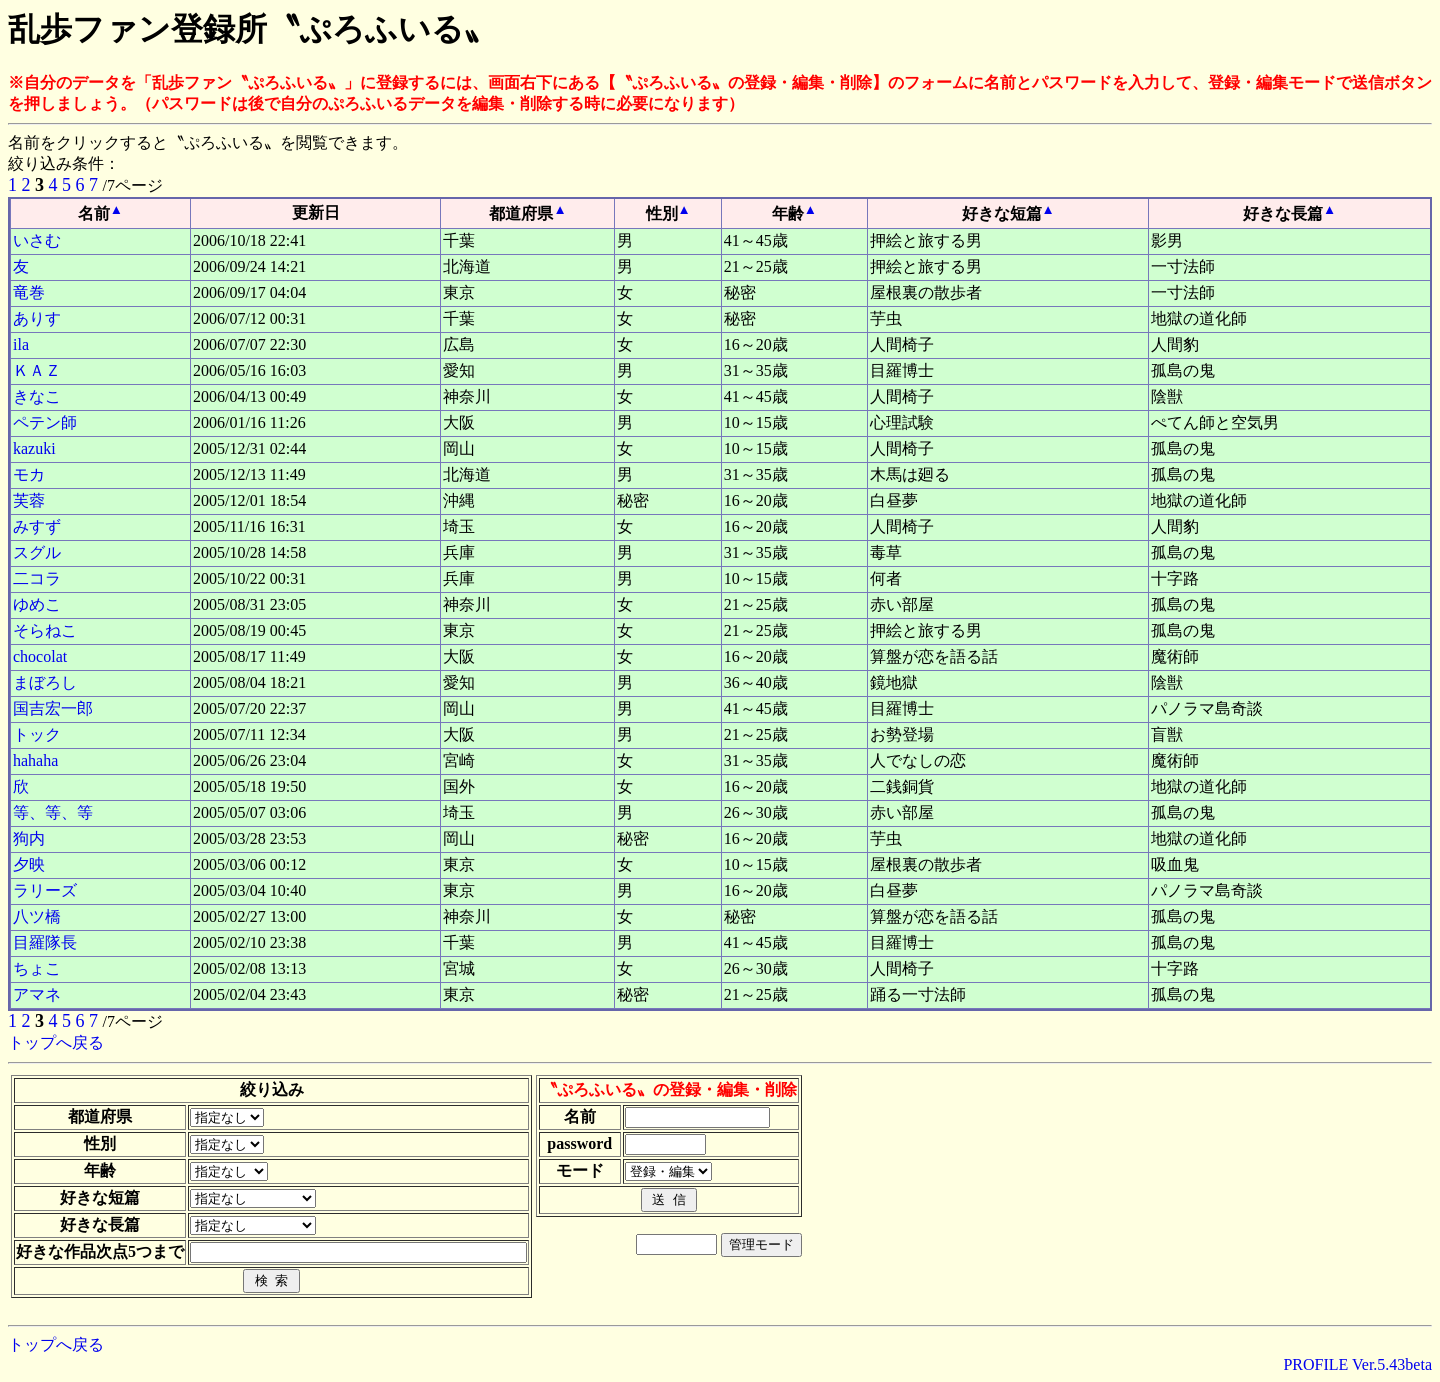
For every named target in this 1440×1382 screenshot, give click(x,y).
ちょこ (37, 968)
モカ (29, 474)
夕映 (29, 864)
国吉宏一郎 (53, 708)
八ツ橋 (37, 916)
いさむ (37, 240)
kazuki (34, 448)
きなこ (37, 396)
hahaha (35, 760)
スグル (37, 552)
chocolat (40, 656)
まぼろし (45, 682)
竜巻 (29, 292)
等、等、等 (53, 812)
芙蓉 (29, 500)
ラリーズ (45, 890)
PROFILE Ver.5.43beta (1357, 1364)
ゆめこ (37, 604)
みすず (37, 526)
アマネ (37, 994)
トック (37, 734)
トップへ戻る (56, 1042)
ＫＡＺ (37, 370)
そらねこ (45, 630)
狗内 (29, 838)
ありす (37, 318)
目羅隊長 (45, 942)
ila (21, 344)
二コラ (37, 578)
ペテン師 (45, 422)
